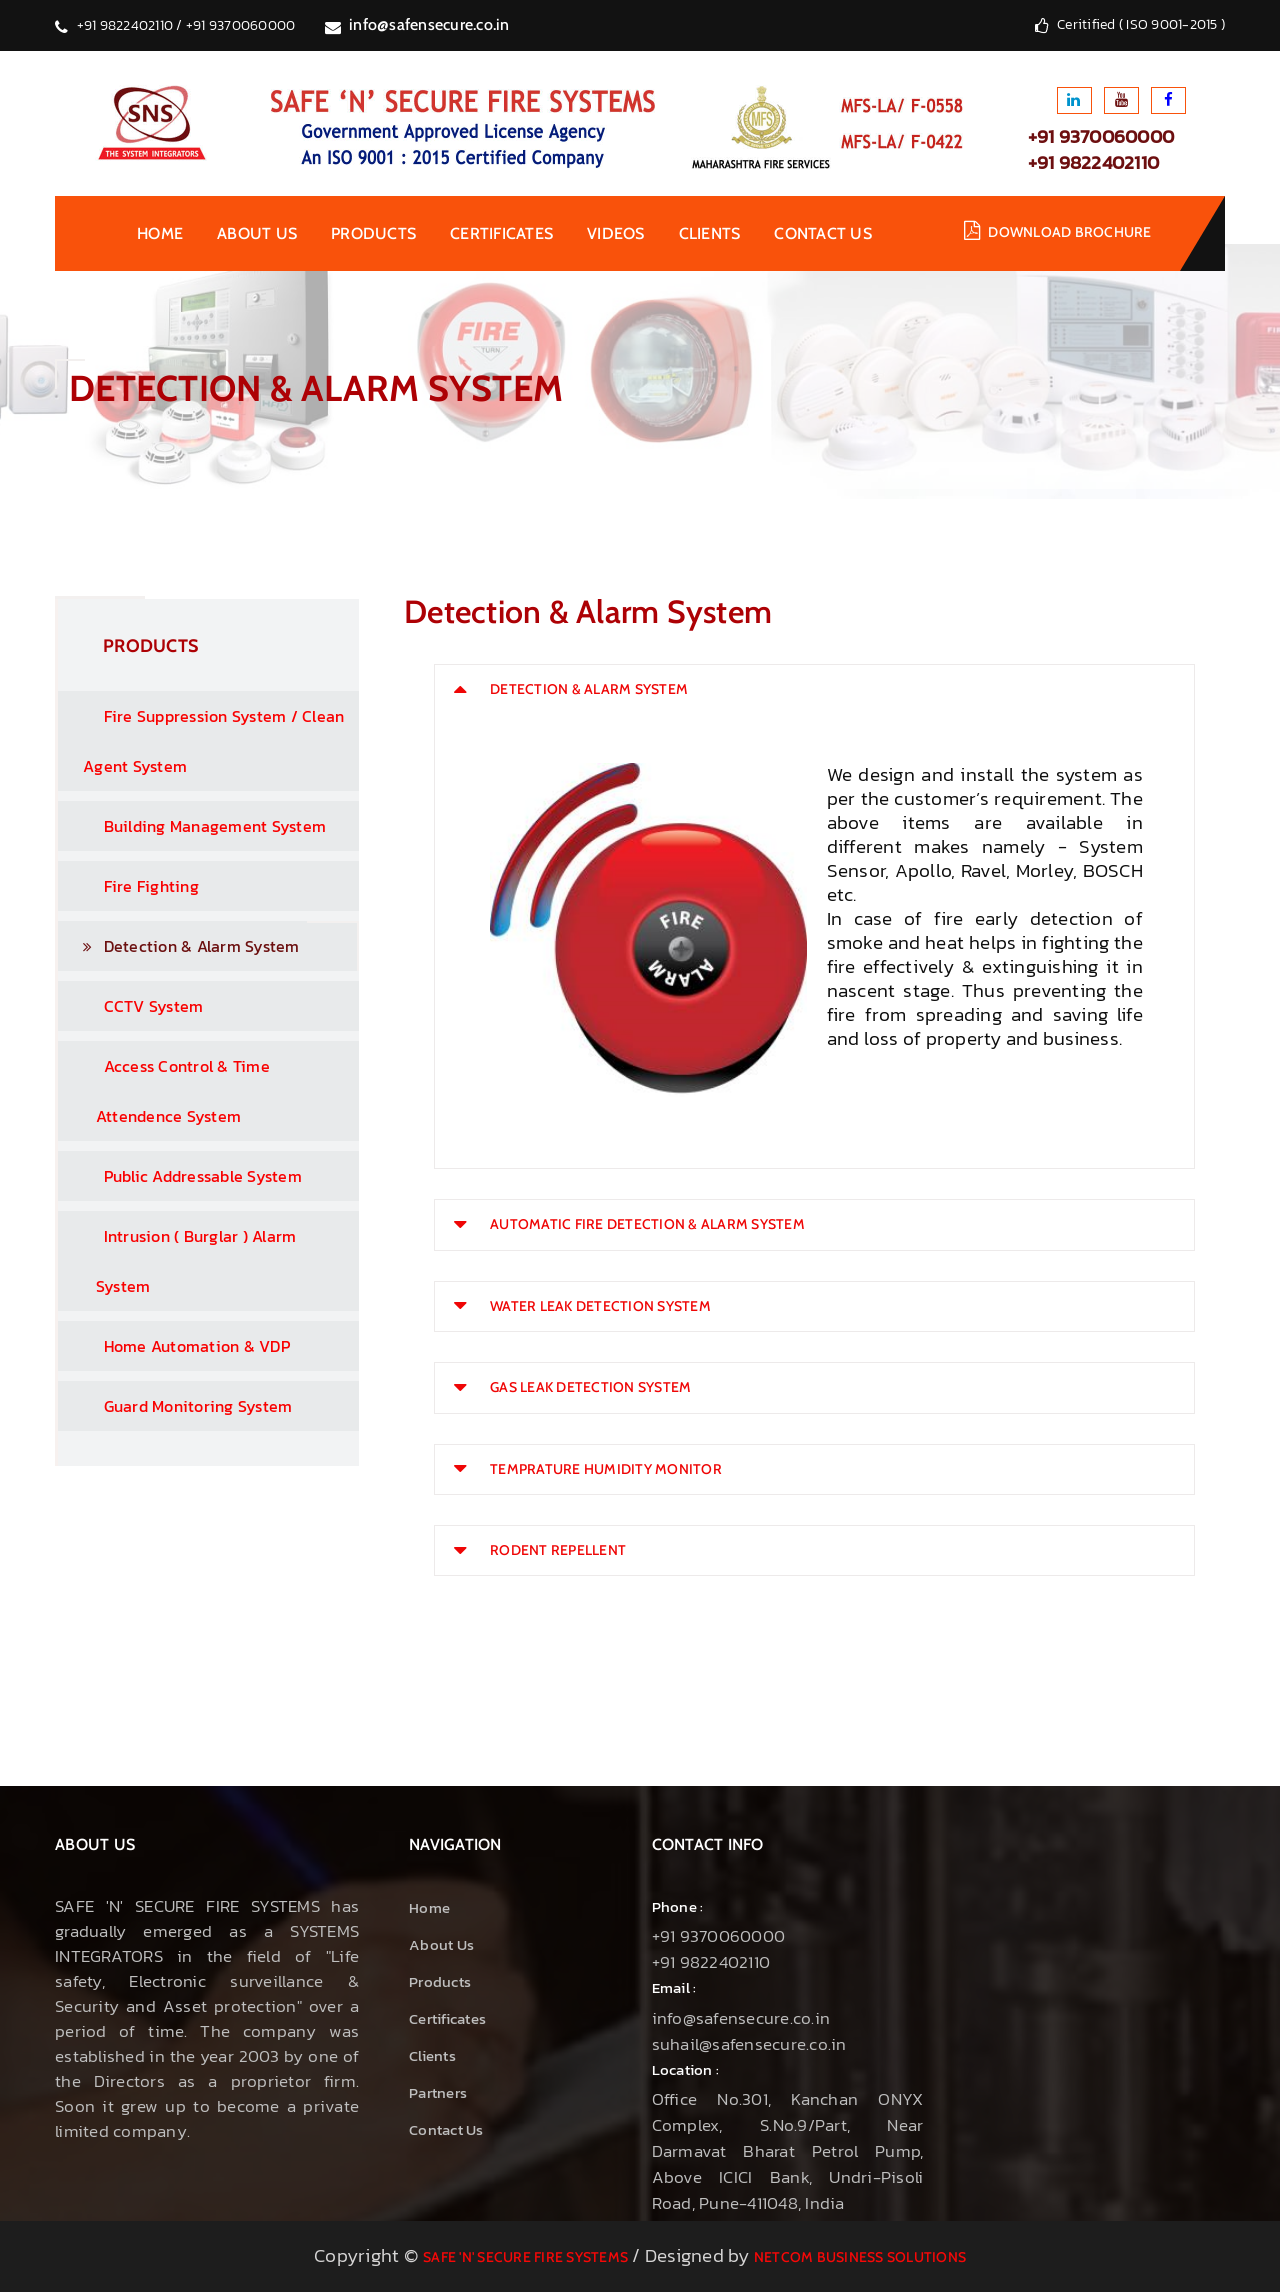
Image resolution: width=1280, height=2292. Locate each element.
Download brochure (1069, 232)
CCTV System (133, 1006)
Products (373, 233)
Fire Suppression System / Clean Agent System (203, 741)
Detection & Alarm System (191, 946)
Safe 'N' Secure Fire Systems (525, 2257)
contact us (823, 233)
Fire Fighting (131, 886)
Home (160, 233)
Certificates (501, 233)
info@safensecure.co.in (429, 24)
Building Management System (194, 826)
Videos (616, 233)
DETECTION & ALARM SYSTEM (589, 689)
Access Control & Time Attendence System (166, 1091)
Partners (438, 2092)
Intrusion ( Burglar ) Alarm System (179, 1261)
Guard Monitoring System (177, 1406)
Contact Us (446, 2129)
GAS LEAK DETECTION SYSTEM (590, 1387)
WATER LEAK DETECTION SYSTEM (600, 1306)
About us (257, 233)
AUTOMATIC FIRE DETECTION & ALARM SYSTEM (647, 1224)
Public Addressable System (182, 1176)
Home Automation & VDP (176, 1346)
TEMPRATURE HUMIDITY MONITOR (606, 1469)
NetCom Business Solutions (860, 2257)
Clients (710, 233)
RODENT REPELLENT (558, 1550)
